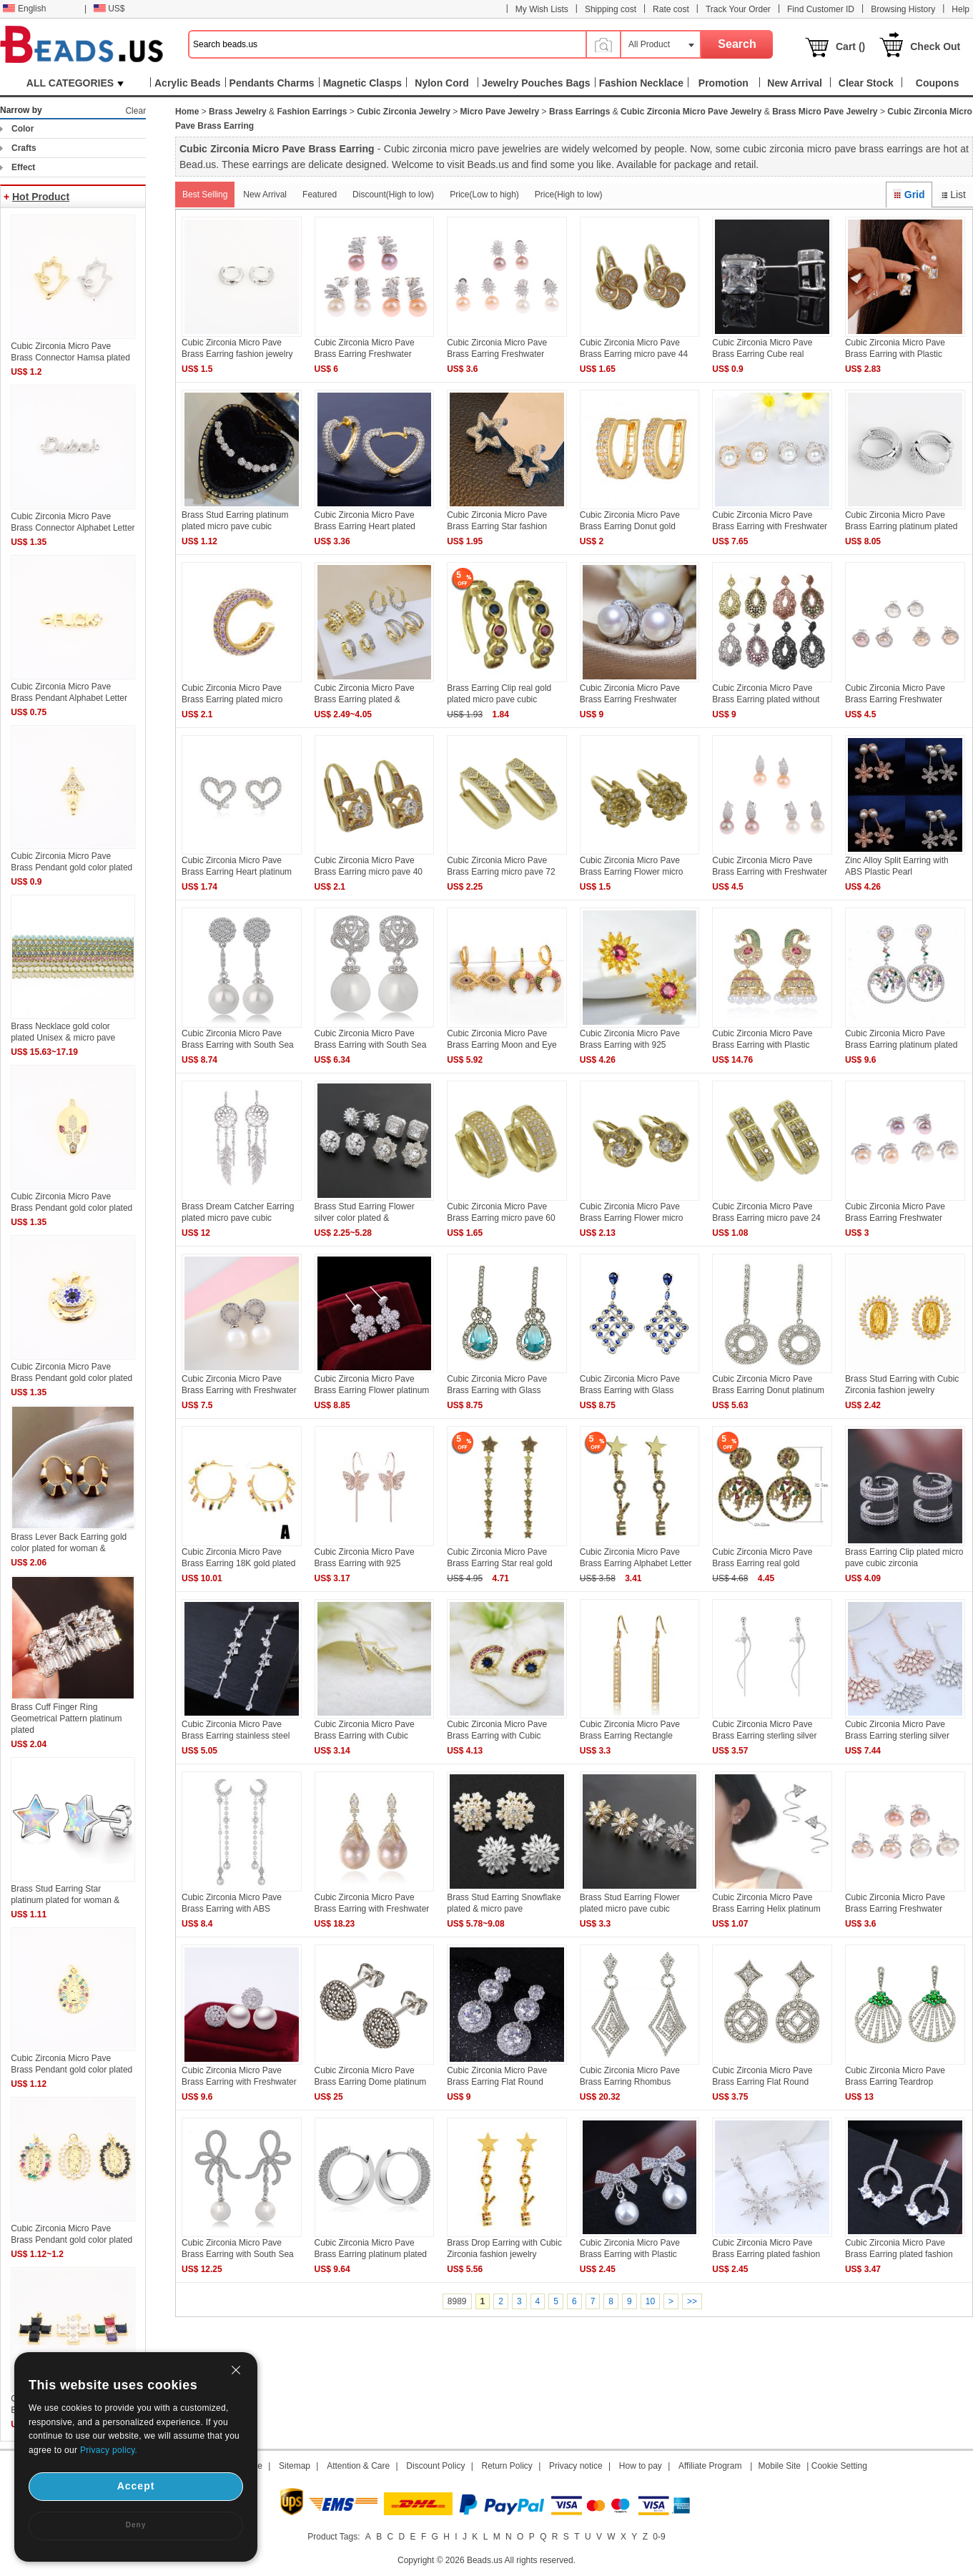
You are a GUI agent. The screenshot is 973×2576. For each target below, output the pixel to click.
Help (960, 9)
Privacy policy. (108, 2450)
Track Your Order (738, 9)
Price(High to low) (569, 195)
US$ (109, 9)
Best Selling (204, 195)
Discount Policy (435, 2466)
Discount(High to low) (393, 195)
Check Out (935, 46)
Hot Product (40, 196)
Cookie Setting (839, 2466)
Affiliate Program (709, 2466)
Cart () (850, 46)
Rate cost (671, 9)
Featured (319, 195)
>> (692, 2301)
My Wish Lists (541, 9)
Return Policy (507, 2466)
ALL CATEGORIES (75, 83)
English (24, 9)
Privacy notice (576, 2466)
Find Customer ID (820, 9)
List (952, 194)
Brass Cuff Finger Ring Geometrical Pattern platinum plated (66, 1718)
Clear (135, 111)
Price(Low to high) (484, 195)
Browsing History (903, 9)
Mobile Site (780, 2466)
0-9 (659, 2537)
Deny (136, 2525)
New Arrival (265, 195)
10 (650, 2301)
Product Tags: (333, 2537)
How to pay (640, 2466)
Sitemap (294, 2466)
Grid (908, 194)
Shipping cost (610, 9)
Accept (136, 2486)
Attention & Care (358, 2466)
